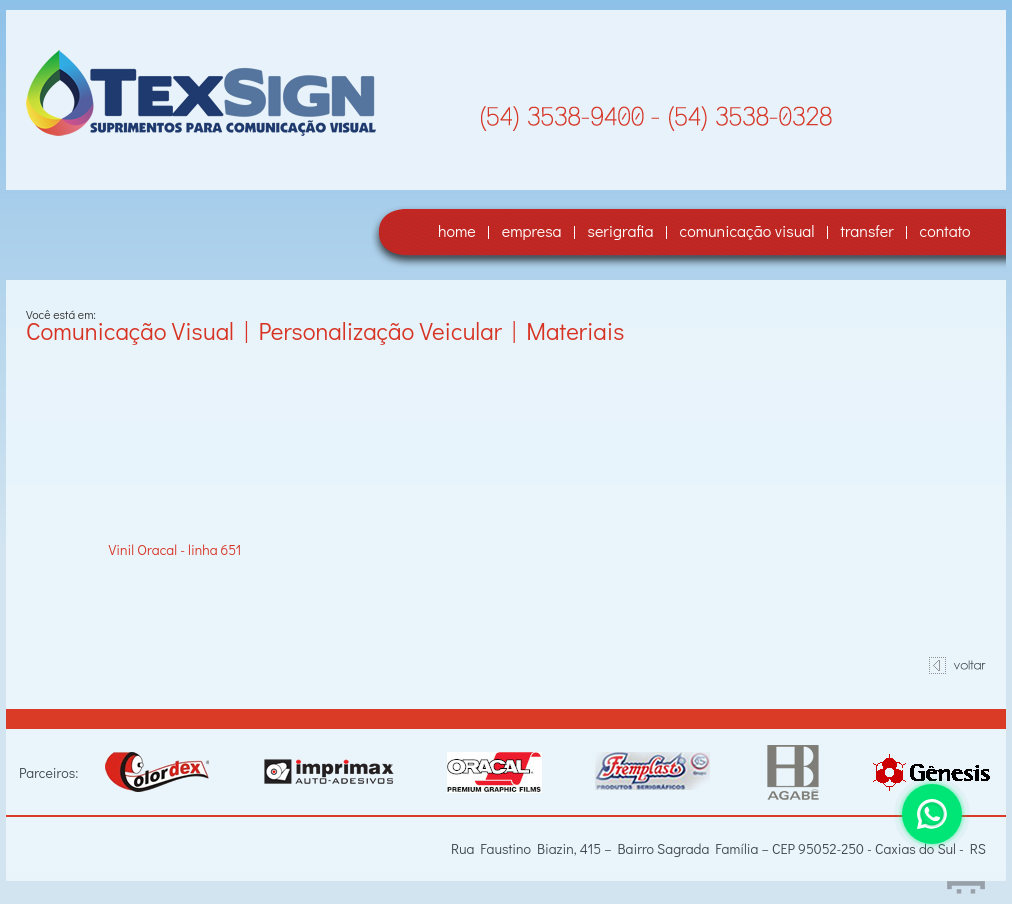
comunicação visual (747, 230)
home (457, 230)
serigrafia (621, 230)
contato (945, 230)
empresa (532, 230)
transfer (867, 230)
